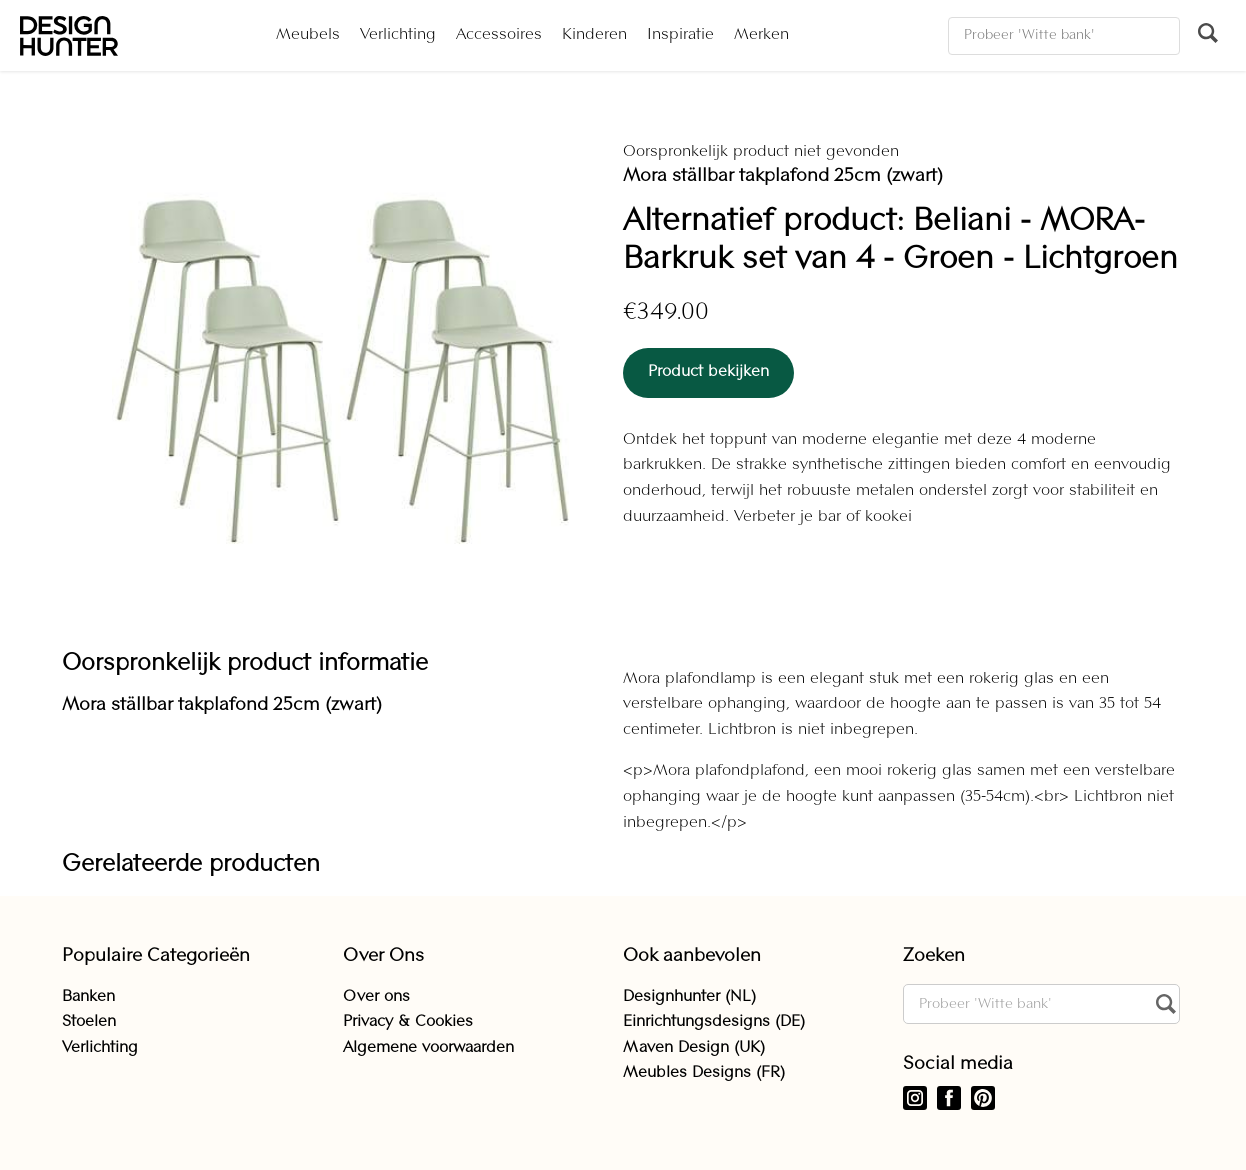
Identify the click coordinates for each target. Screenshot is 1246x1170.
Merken (761, 35)
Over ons (376, 997)
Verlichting (398, 35)
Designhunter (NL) (689, 997)
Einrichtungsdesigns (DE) (714, 1022)
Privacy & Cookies (408, 1022)
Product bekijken (708, 372)
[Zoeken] (1064, 36)
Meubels (308, 35)
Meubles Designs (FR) (704, 1073)
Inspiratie (680, 35)
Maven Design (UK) (694, 1048)
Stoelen (89, 1022)
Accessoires (499, 35)
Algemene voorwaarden (428, 1048)
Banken (88, 997)
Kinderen (594, 35)
